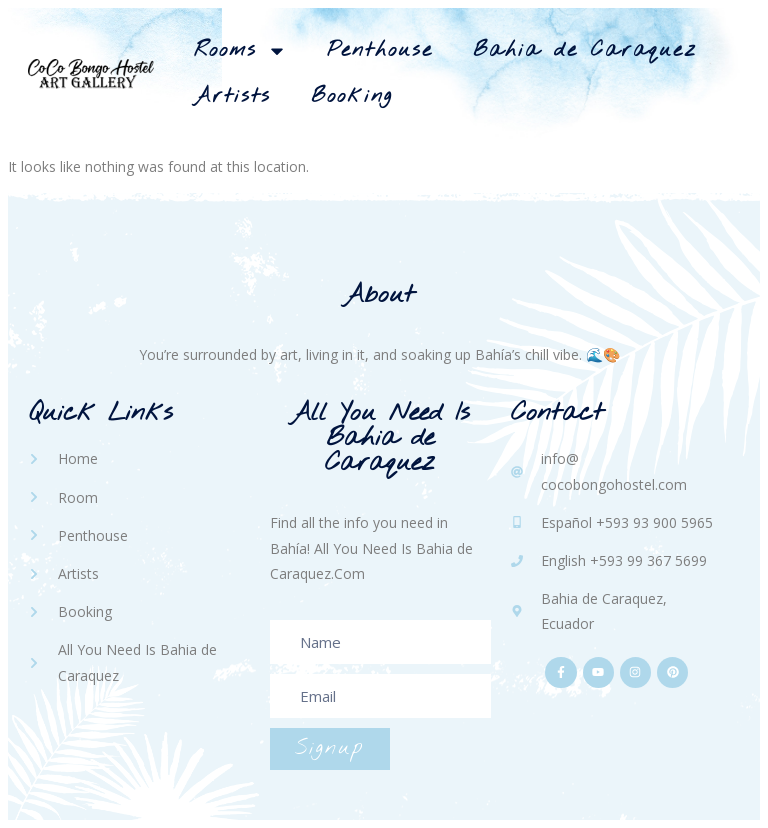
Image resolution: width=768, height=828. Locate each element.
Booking (352, 96)
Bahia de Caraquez (585, 50)
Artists (232, 96)
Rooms (240, 51)
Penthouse (380, 50)
